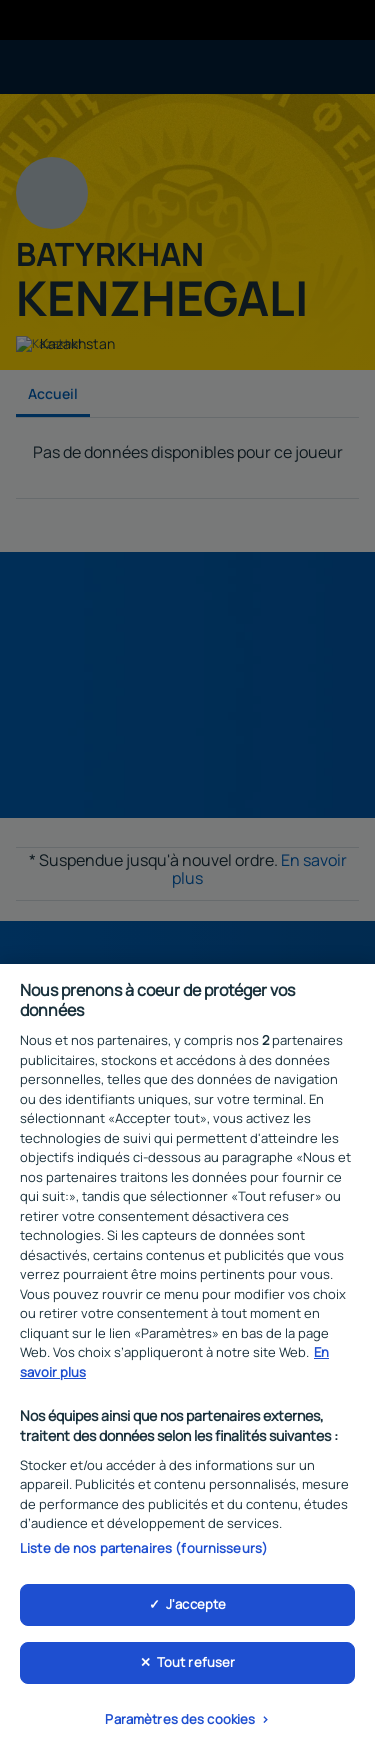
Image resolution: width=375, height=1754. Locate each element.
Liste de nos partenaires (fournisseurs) (144, 1553)
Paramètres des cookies (180, 1724)
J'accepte (196, 1609)
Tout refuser (196, 1667)
